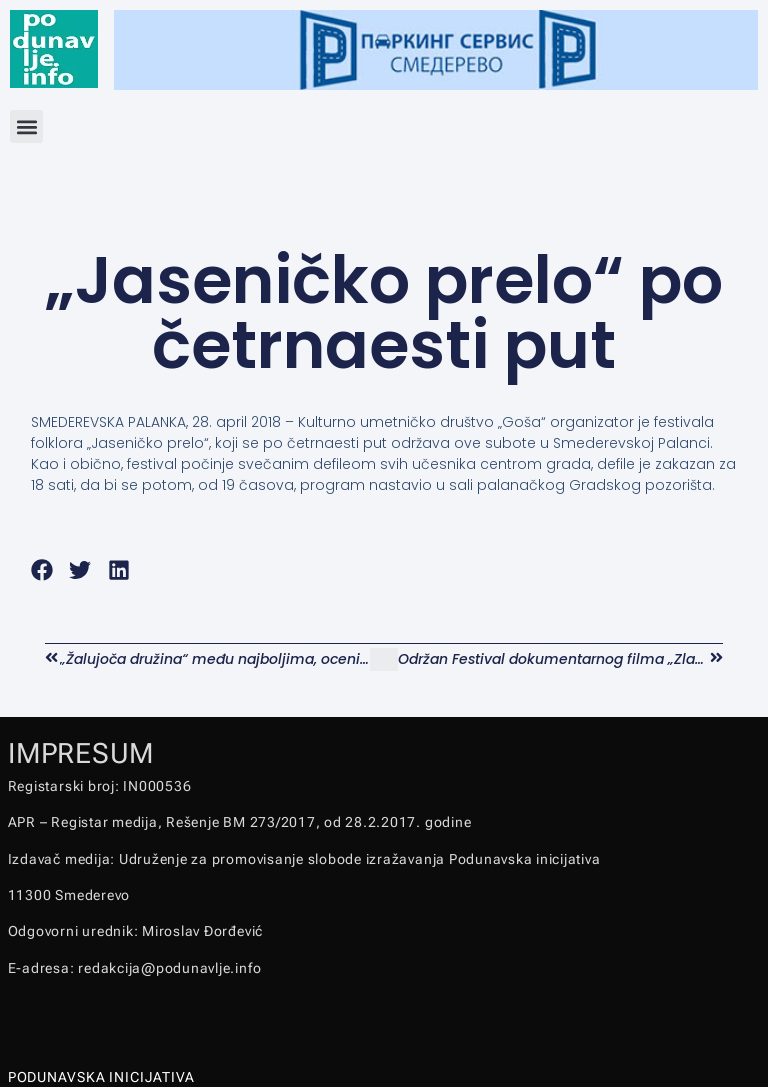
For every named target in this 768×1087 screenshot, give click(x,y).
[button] (26, 126)
